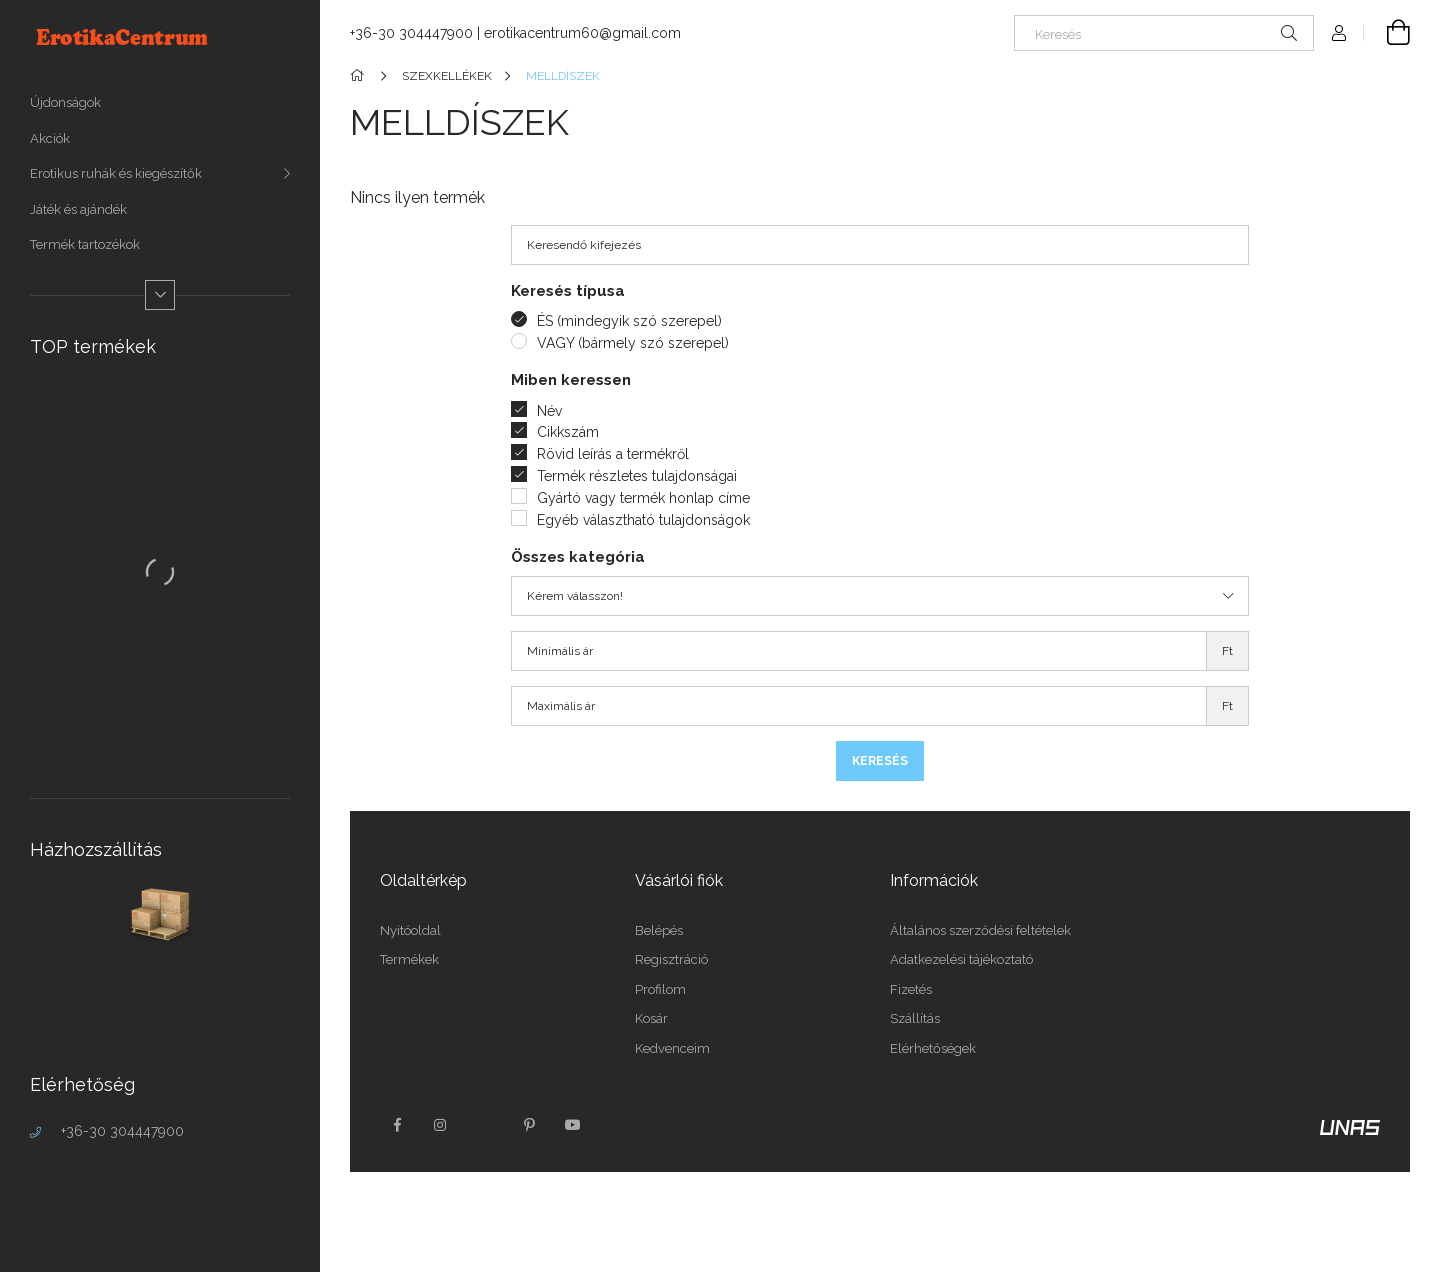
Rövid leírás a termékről (613, 454)
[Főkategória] (360, 76)
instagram (441, 1125)
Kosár (651, 1018)
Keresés (880, 761)
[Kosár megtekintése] (1387, 33)
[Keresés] (1164, 33)
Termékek (409, 959)
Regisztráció (671, 959)
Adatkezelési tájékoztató (961, 959)
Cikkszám (568, 432)
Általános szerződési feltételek (980, 930)
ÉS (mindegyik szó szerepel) (629, 321)
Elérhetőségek (933, 1048)
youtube (573, 1125)
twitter (485, 1125)
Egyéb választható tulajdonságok (643, 520)
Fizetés (911, 989)
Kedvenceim (672, 1048)
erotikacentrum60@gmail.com (582, 33)
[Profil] (1339, 33)
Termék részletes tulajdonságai (637, 476)
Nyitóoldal (410, 930)
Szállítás (915, 1018)
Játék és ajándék (78, 209)
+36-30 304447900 (122, 1131)
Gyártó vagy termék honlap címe (643, 498)
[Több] (160, 295)
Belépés (659, 930)
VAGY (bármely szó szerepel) (633, 343)
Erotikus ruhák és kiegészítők (116, 173)
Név (549, 411)
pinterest (529, 1125)
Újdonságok (65, 102)
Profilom (660, 989)
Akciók (50, 138)
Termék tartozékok (85, 244)
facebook (397, 1125)
